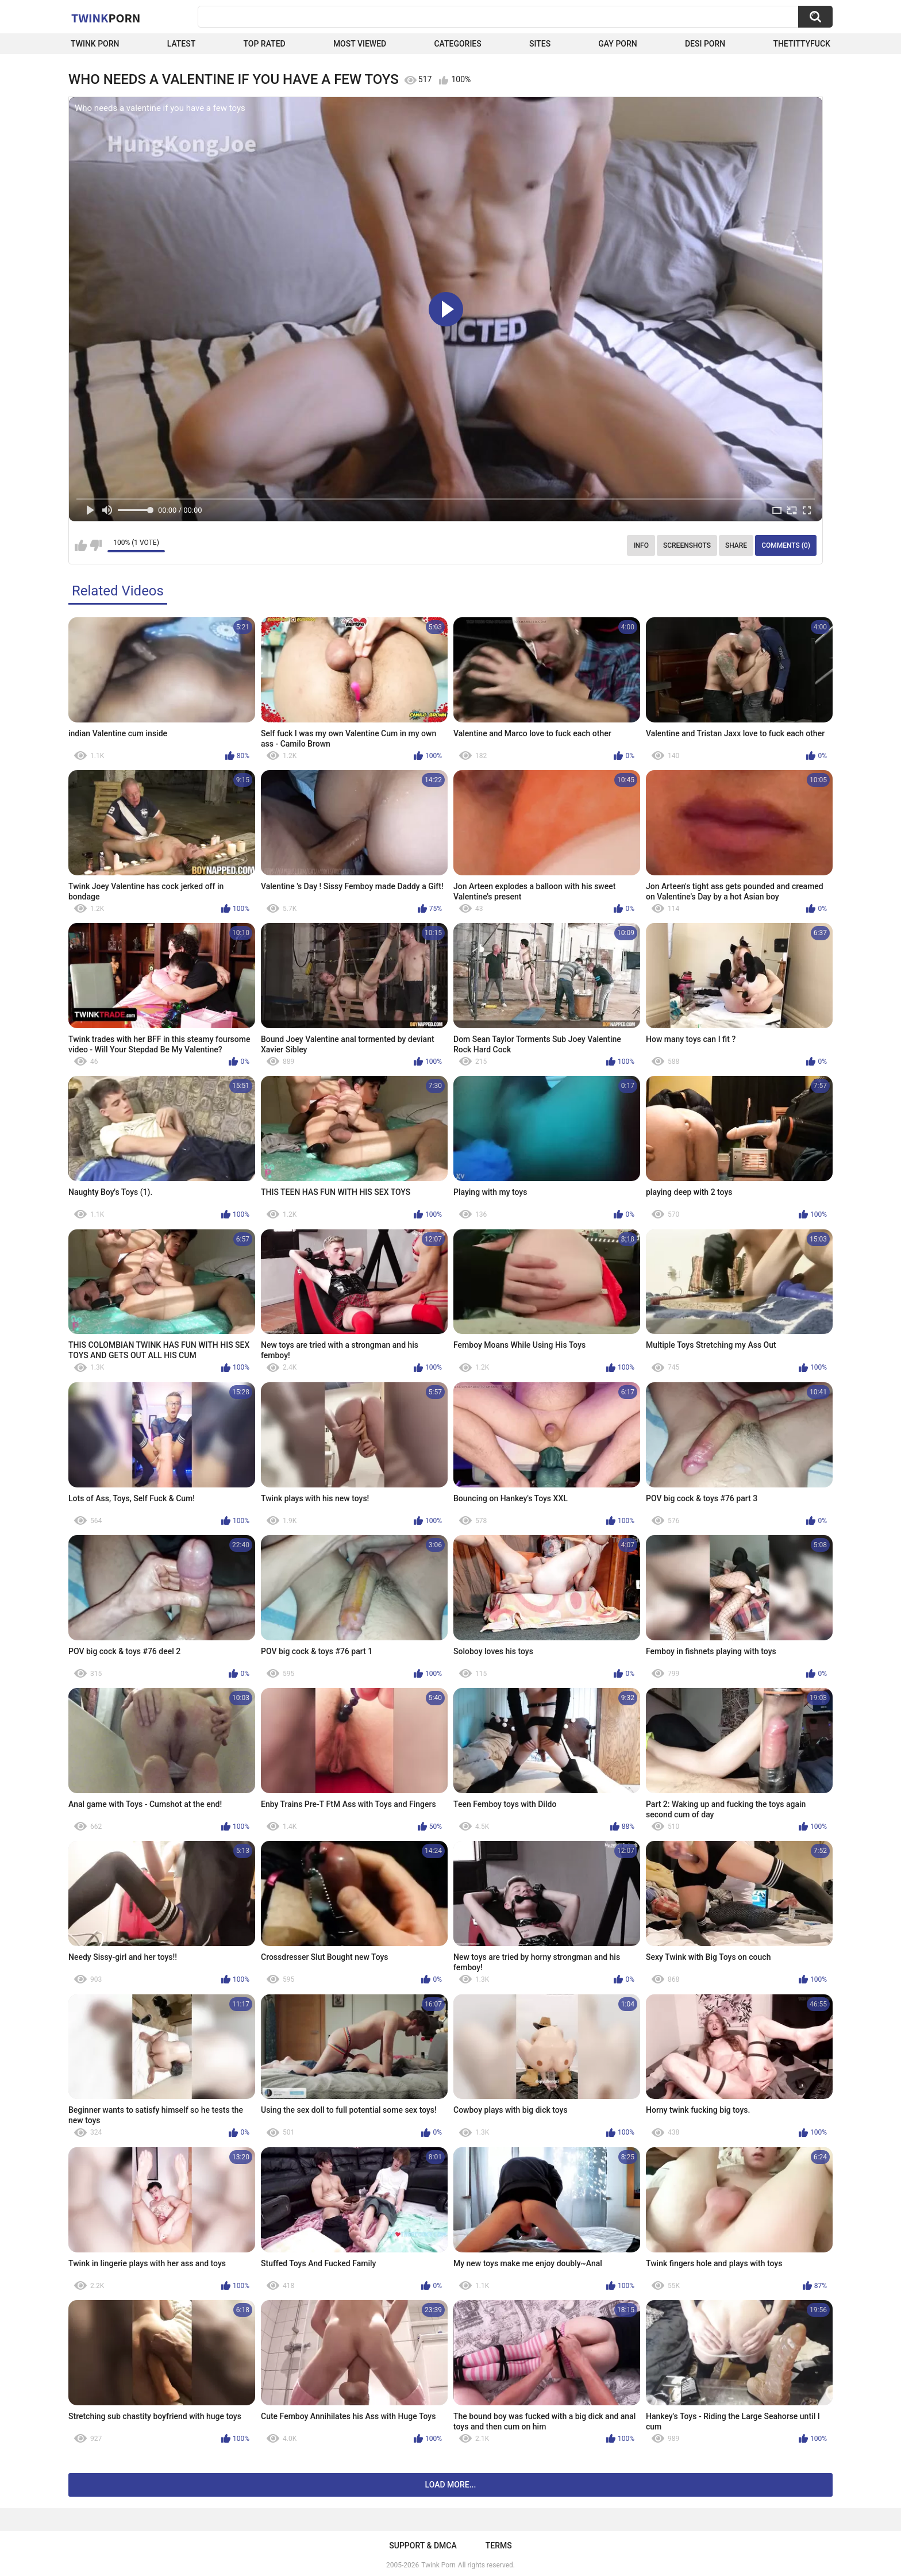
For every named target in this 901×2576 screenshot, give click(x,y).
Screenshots (687, 545)
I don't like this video (96, 545)
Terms (499, 2545)
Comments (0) (785, 545)
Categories (457, 43)
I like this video (81, 545)
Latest (181, 43)
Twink (105, 18)
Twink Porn (95, 43)
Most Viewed (359, 43)
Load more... (450, 2484)
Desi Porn (705, 43)
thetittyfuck (801, 43)
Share (736, 545)
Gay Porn (617, 43)
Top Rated (264, 43)
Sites (539, 43)
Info (641, 545)
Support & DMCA (422, 2545)
